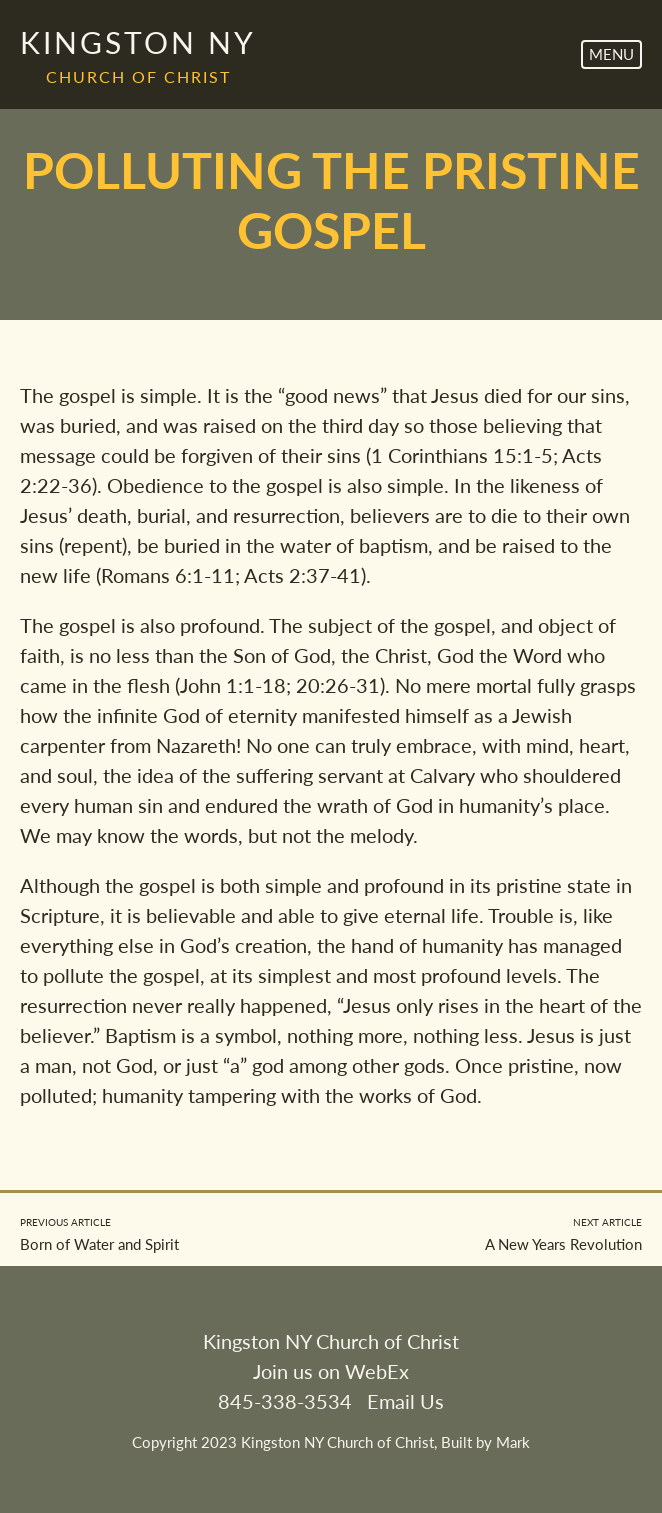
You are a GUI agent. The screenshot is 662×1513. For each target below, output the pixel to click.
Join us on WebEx (331, 1371)
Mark (513, 1442)
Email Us (405, 1401)
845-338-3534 (285, 1401)
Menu (611, 54)
